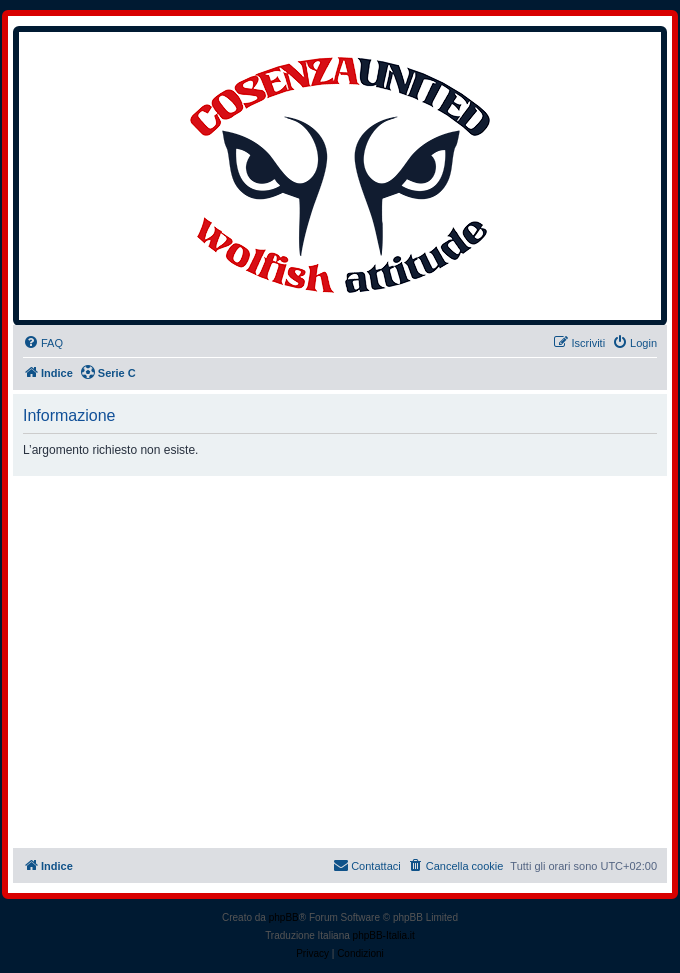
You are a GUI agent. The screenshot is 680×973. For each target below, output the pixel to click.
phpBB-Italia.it (384, 935)
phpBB (284, 917)
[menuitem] (43, 343)
